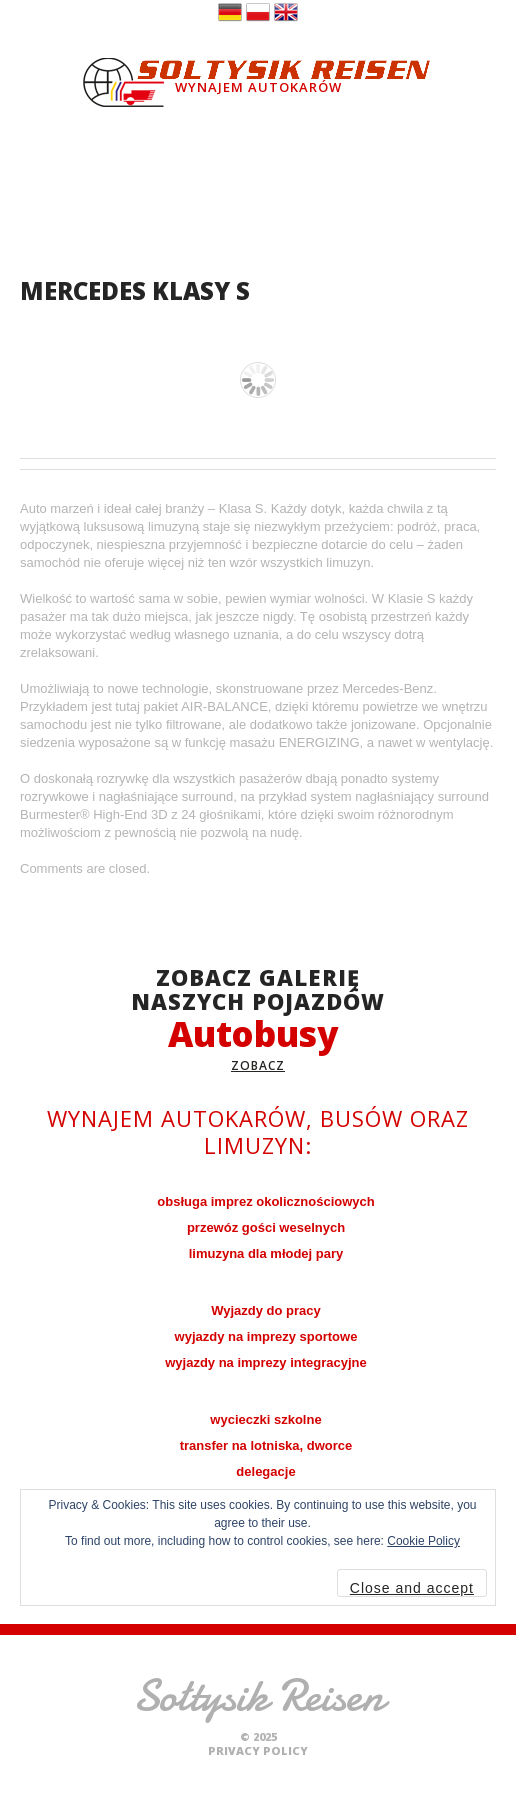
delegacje (265, 1471)
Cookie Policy (423, 1541)
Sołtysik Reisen (258, 1695)
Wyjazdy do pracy (266, 1310)
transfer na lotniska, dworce (266, 1445)
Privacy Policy (258, 1750)
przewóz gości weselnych (266, 1227)
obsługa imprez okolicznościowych (265, 1201)
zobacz (258, 1065)
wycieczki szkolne (265, 1419)
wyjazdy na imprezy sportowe (266, 1336)
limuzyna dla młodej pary (266, 1253)
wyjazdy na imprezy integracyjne (266, 1362)
